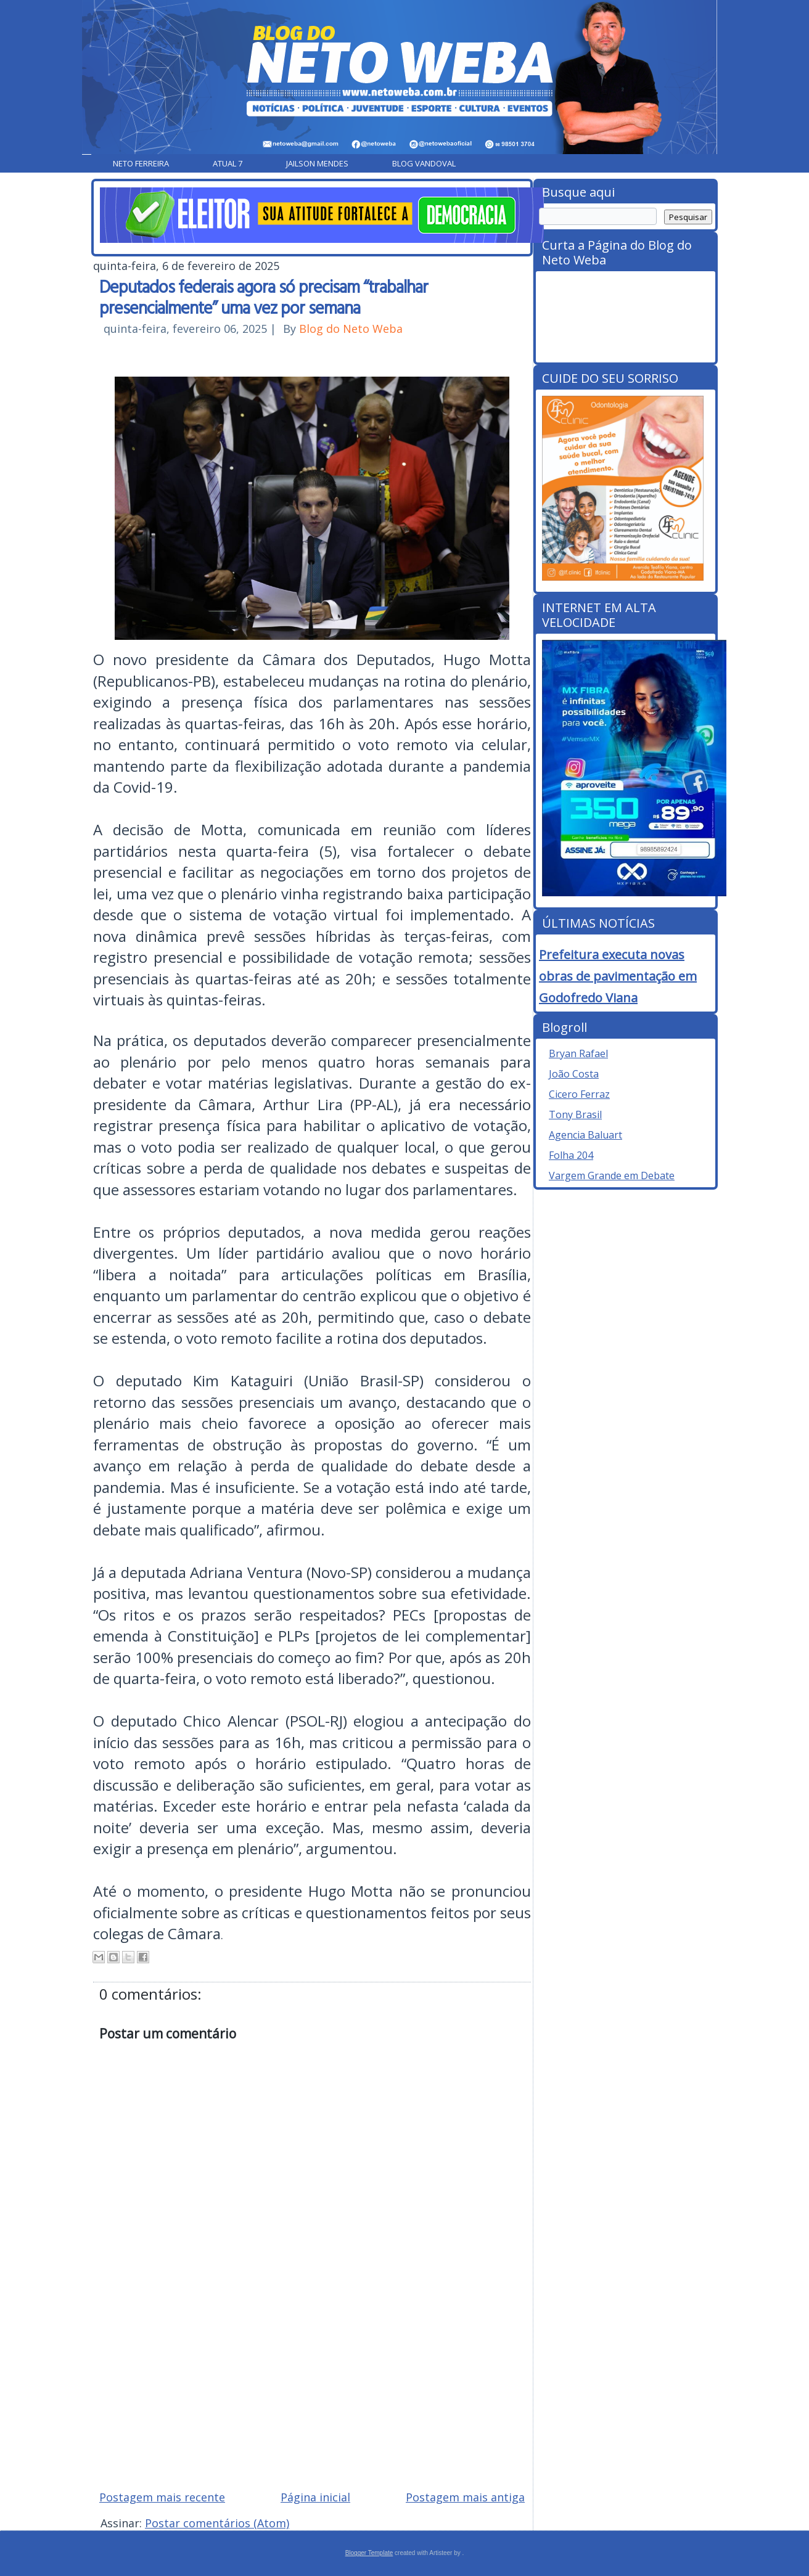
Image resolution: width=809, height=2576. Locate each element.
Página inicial (315, 2497)
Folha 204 (571, 1155)
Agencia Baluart (585, 1135)
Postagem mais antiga (465, 2497)
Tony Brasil (575, 1114)
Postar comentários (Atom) (217, 2523)
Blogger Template (369, 2552)
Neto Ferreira (141, 163)
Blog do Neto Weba (351, 328)
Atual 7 (227, 163)
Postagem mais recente (162, 2497)
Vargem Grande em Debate (612, 1175)
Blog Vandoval (424, 163)
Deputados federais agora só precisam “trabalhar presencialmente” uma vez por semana (263, 296)
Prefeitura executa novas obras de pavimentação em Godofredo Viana (618, 976)
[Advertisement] (312, 2392)
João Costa (574, 1074)
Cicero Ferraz (579, 1094)
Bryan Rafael (578, 1053)
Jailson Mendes (317, 163)
